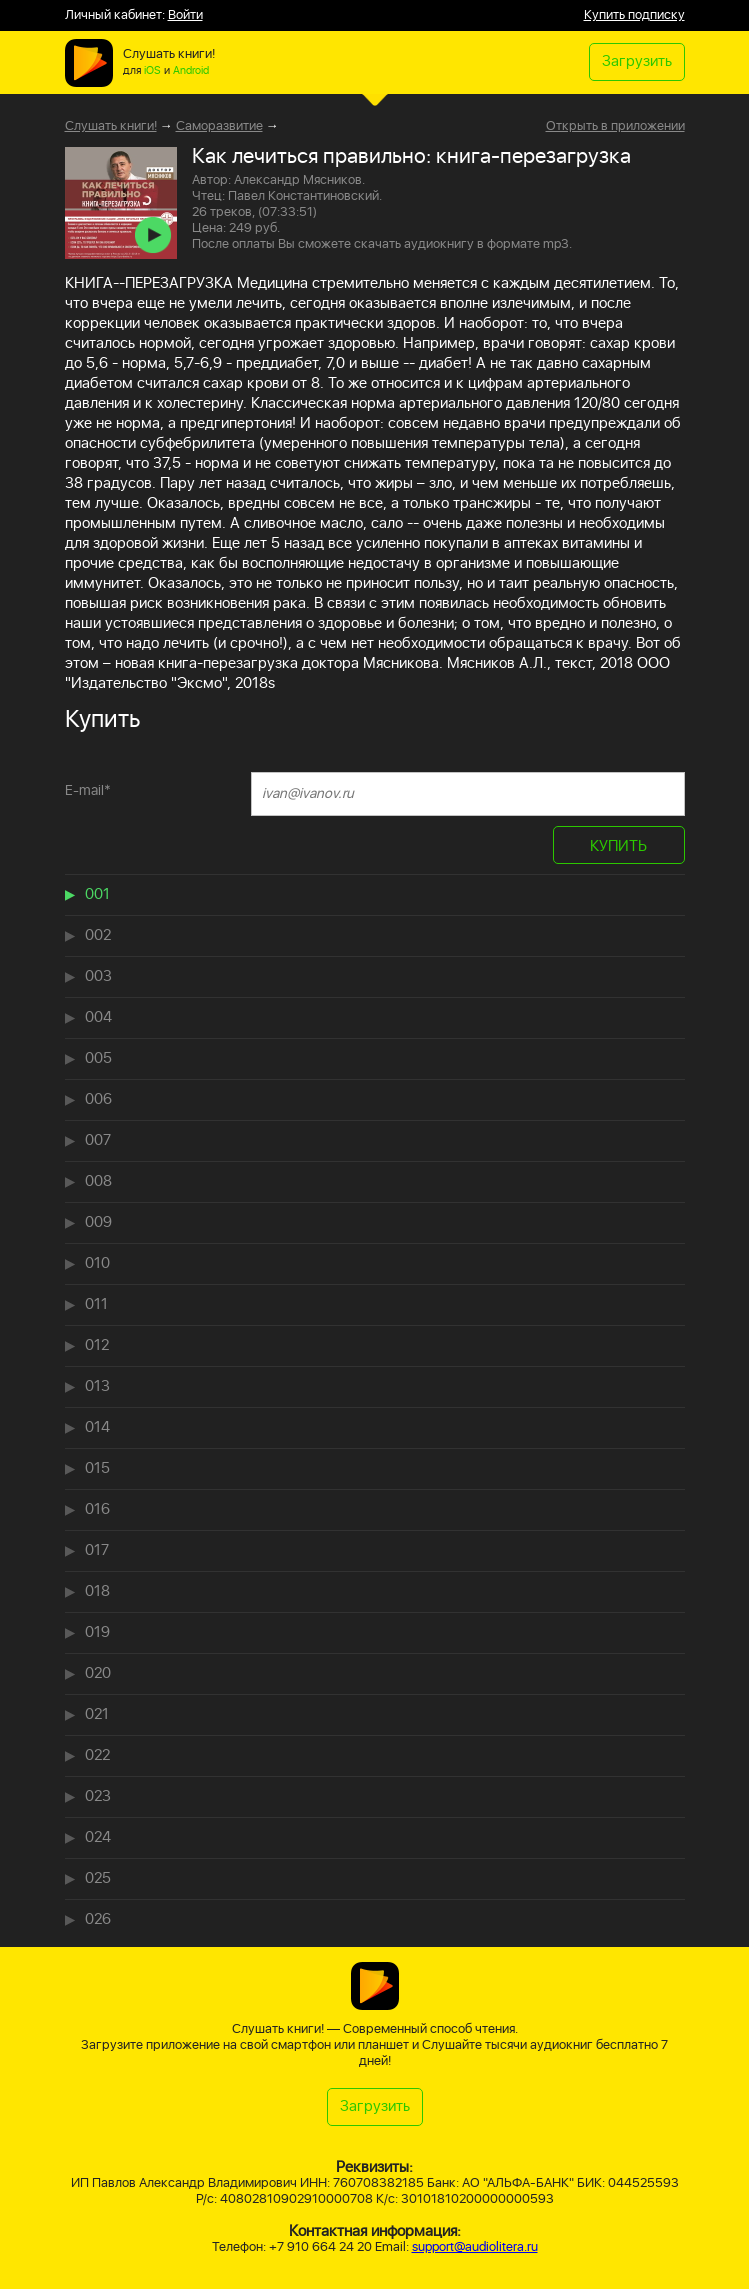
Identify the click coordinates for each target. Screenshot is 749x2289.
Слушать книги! (111, 126)
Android (191, 71)
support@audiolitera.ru (475, 2247)
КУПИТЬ (618, 846)
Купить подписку (634, 15)
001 (97, 894)
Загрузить (637, 61)
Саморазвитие (219, 126)
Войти (185, 15)
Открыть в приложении (615, 127)
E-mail (88, 790)
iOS (152, 71)
